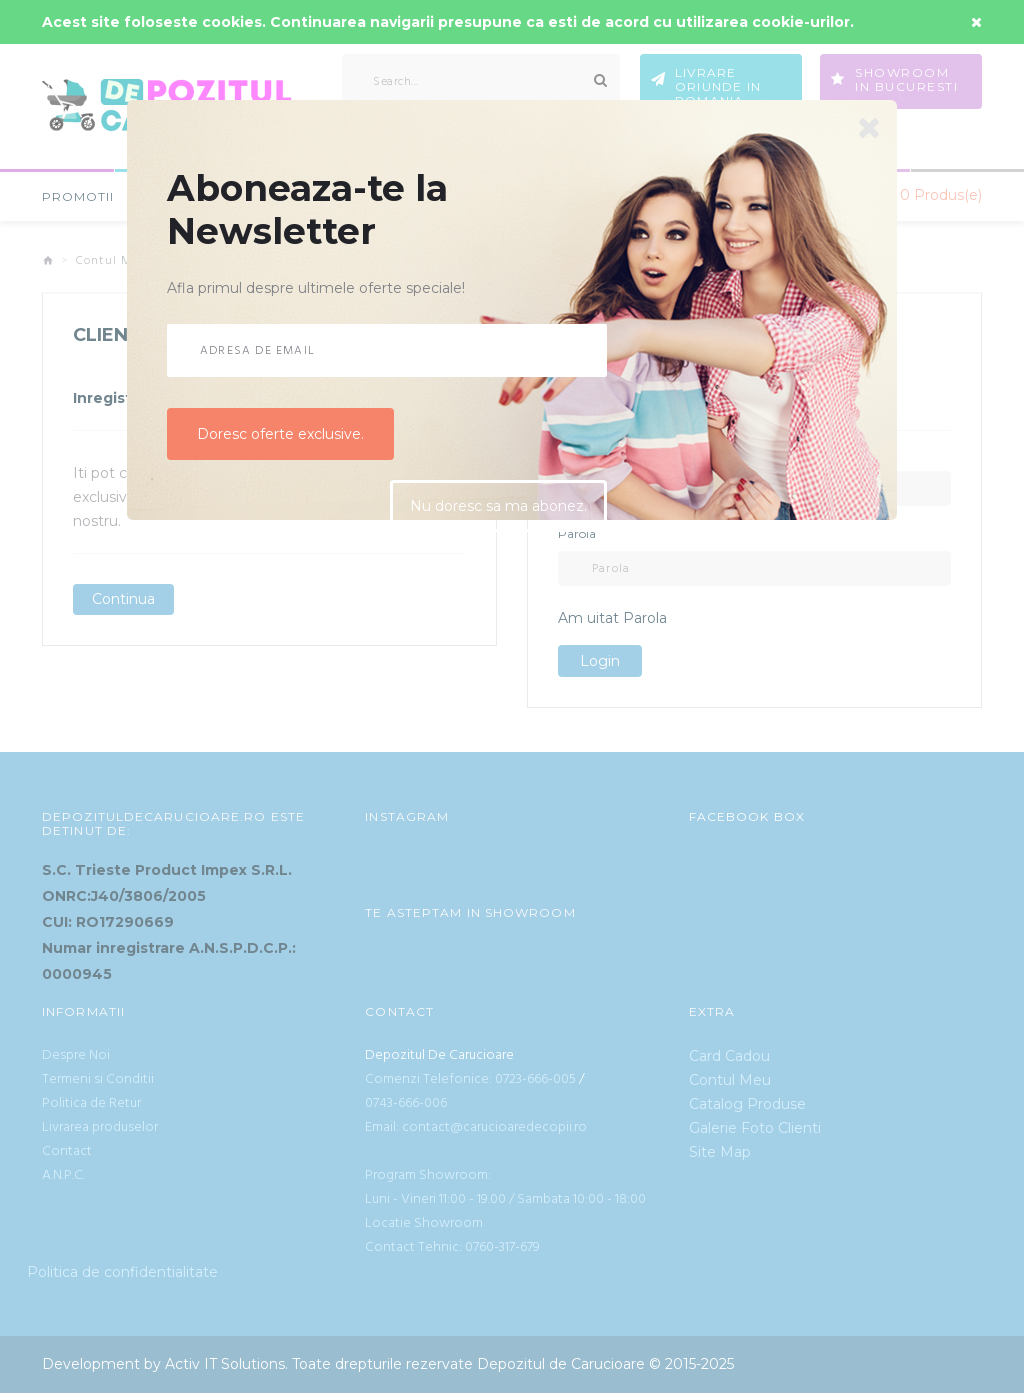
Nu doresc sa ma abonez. (498, 507)
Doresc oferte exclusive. (280, 434)
